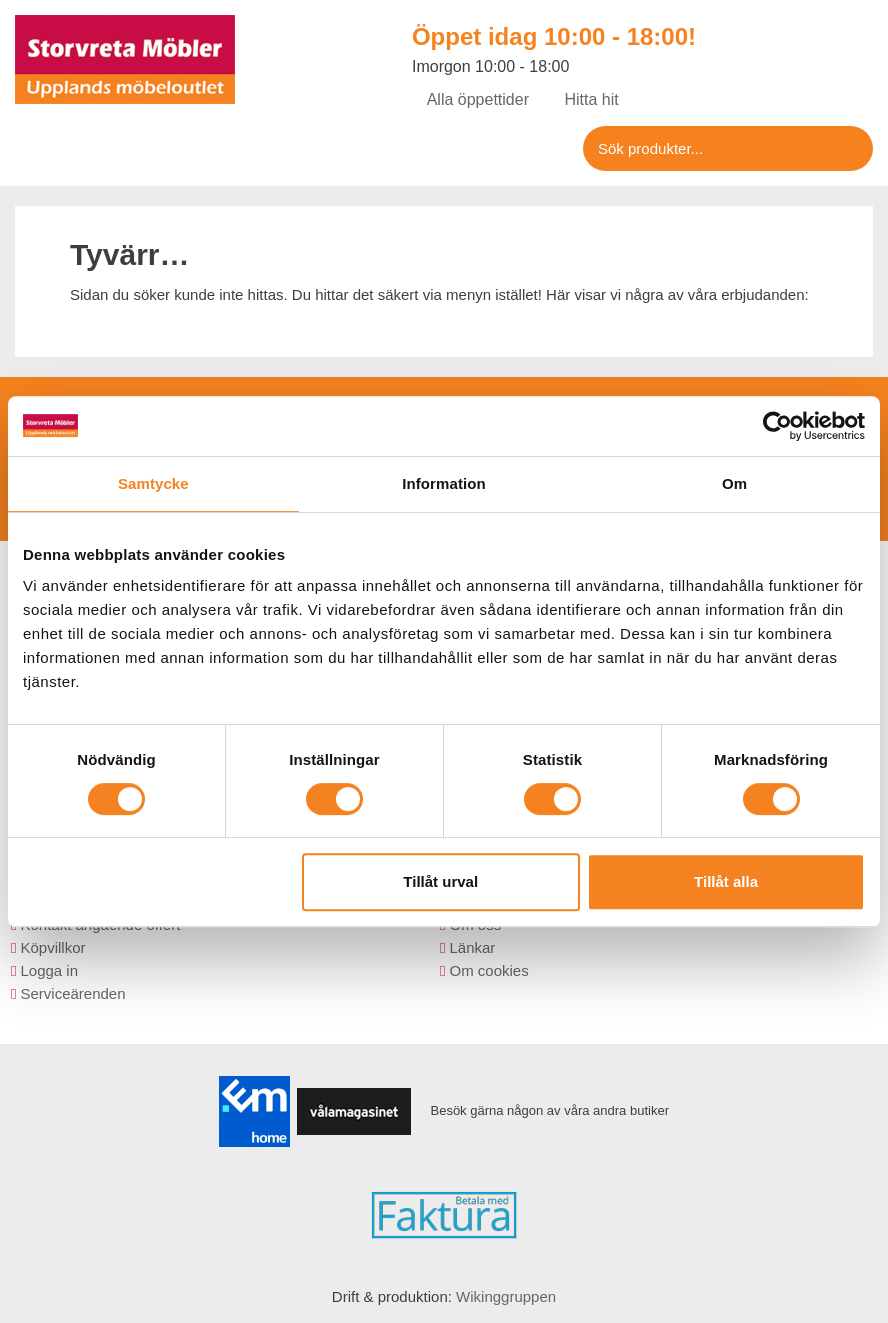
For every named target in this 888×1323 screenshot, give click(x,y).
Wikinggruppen (506, 1296)
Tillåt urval (440, 881)
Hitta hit (584, 99)
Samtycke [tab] (153, 483)
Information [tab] (444, 483)
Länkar (472, 947)
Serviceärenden (72, 993)
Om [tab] (734, 483)
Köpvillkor (52, 947)
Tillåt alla (726, 881)
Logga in (49, 970)
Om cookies (488, 970)
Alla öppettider (470, 99)
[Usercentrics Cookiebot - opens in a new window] (777, 426)
